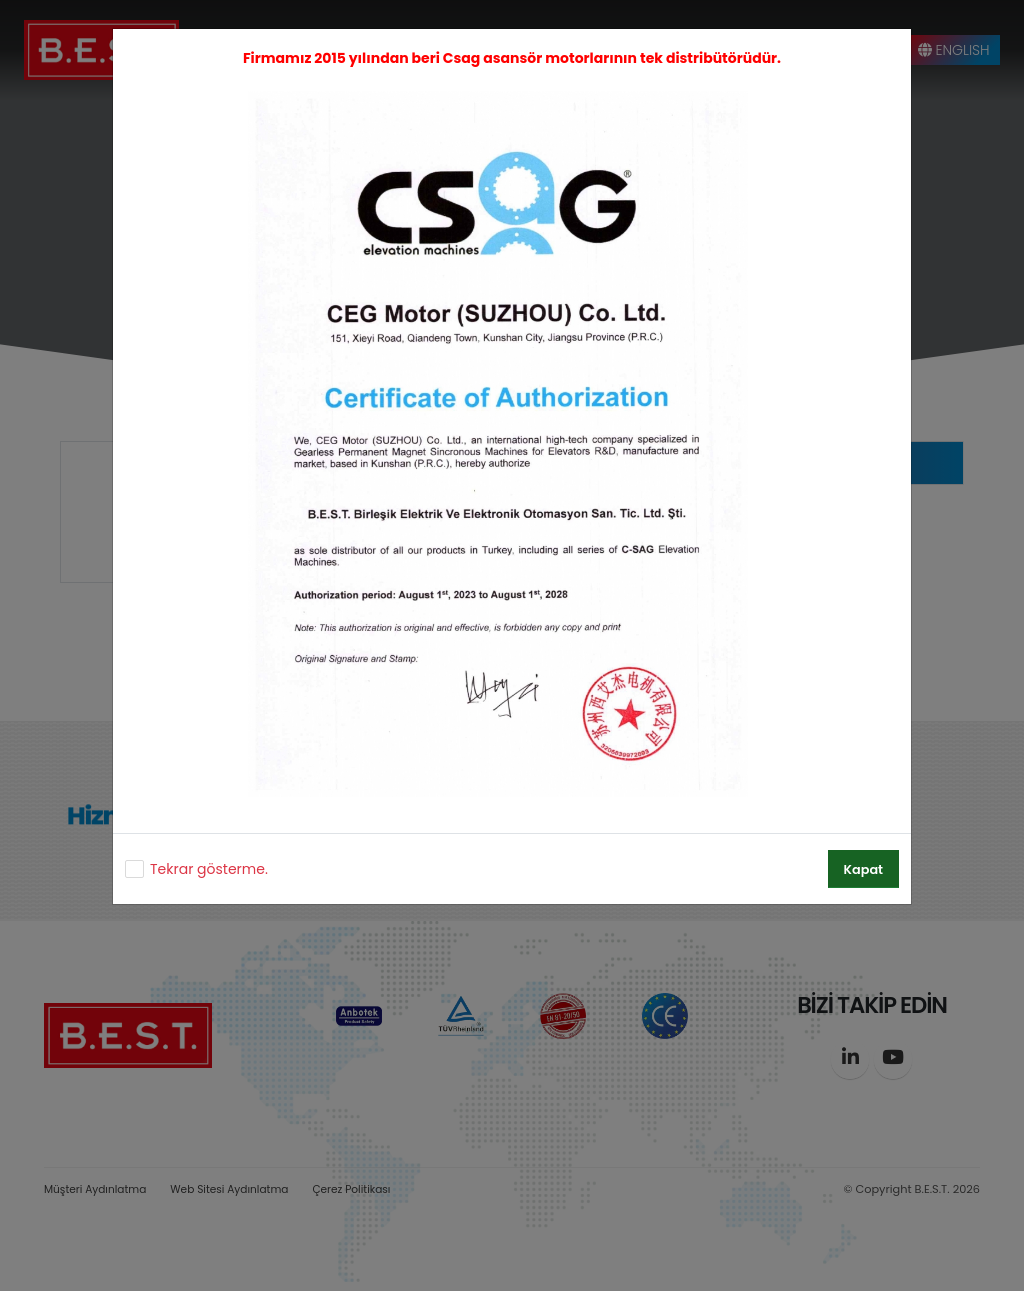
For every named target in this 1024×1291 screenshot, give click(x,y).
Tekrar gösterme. (209, 869)
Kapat (863, 869)
